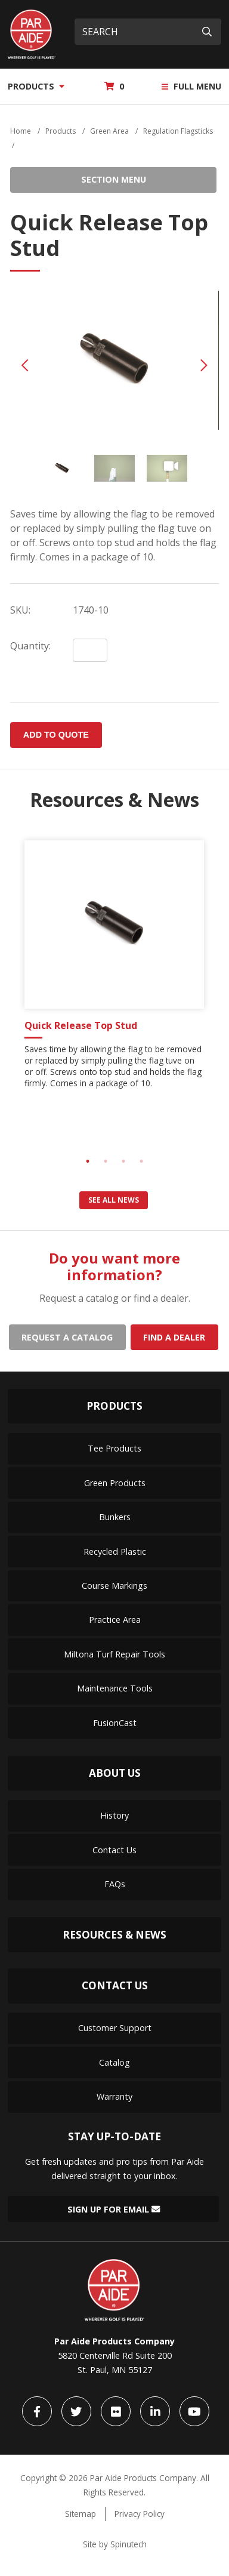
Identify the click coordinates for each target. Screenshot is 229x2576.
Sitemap (80, 2513)
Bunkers (115, 1517)
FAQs (114, 1884)
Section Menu (113, 179)
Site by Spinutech (115, 2544)
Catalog (114, 2062)
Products (36, 86)
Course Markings (114, 1585)
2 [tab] (106, 1161)
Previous (25, 365)
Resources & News (114, 1935)
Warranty (114, 2096)
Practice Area (115, 1619)
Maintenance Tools (115, 1688)
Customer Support (114, 2027)
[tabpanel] (114, 969)
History (114, 1815)
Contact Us (114, 1850)
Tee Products (114, 1448)
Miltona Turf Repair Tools (114, 1654)
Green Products (115, 1483)
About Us (115, 1773)
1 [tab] (88, 1161)
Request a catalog (67, 1337)
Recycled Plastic (114, 1551)
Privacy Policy (139, 2513)
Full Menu (191, 86)
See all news (113, 1200)
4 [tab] (141, 1161)
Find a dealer (174, 1337)
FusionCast (115, 1722)
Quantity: (30, 645)
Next (204, 365)
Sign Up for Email (113, 2208)
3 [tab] (123, 1161)
